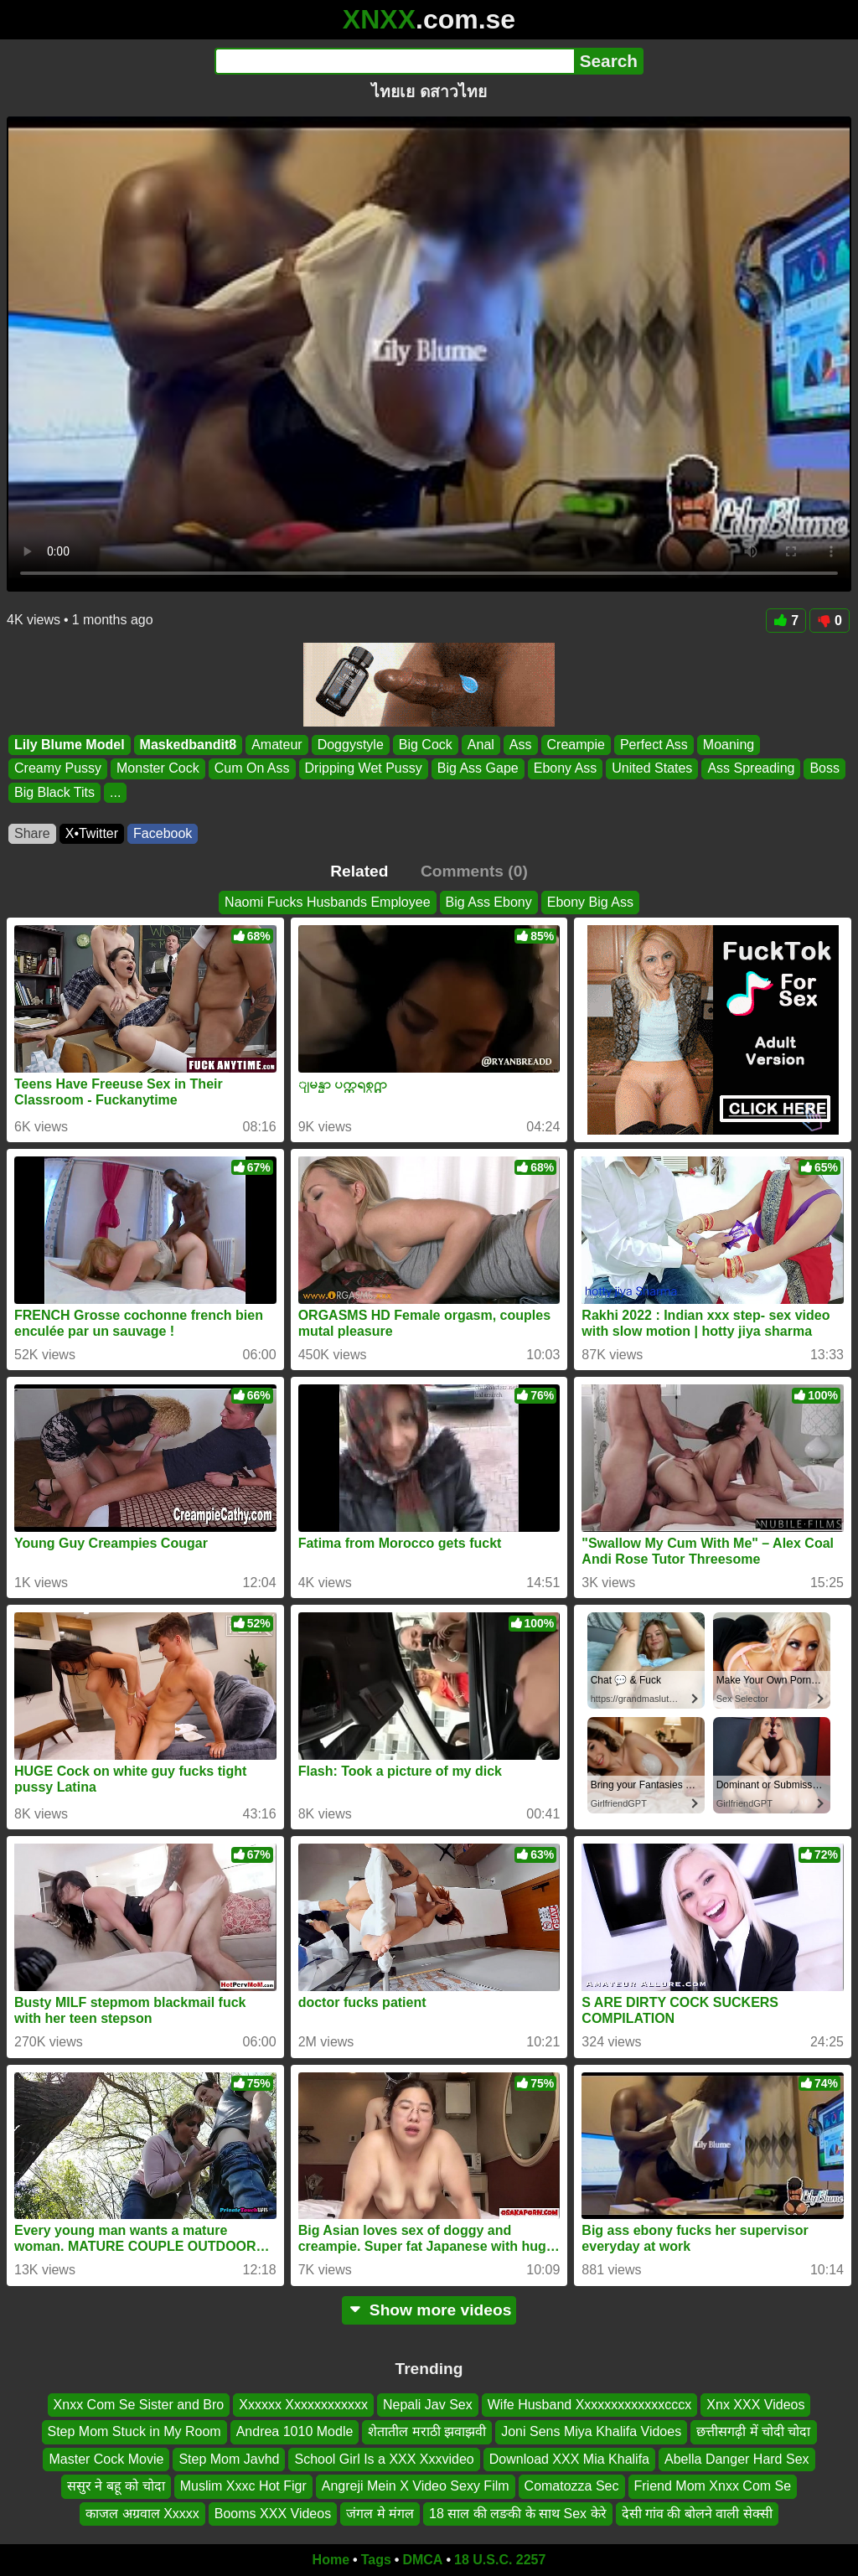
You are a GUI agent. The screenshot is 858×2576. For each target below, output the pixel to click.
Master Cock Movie (106, 2458)
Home (331, 2560)
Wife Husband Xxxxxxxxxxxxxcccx (590, 2405)
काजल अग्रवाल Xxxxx (142, 2513)
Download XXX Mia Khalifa (569, 2458)
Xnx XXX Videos (755, 2405)
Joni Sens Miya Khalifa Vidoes (591, 2431)
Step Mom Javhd (228, 2458)
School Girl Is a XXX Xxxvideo (383, 2458)
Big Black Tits (54, 792)
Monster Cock (157, 769)
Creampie (576, 744)
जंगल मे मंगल (380, 2513)
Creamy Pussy (57, 769)
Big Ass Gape (478, 769)
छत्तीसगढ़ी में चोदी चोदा (753, 2431)
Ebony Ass (565, 769)
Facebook (162, 833)
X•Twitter (91, 833)
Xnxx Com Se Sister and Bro (139, 2405)
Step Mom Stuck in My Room (134, 2431)
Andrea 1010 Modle (295, 2431)
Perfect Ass (654, 744)
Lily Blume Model (69, 744)
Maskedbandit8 (188, 744)
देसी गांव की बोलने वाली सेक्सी (697, 2513)
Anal (481, 744)
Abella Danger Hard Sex (736, 2458)
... (115, 792)
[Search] (394, 61)
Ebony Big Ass (590, 902)
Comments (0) (474, 871)
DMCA (422, 2560)
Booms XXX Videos (272, 2513)
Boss (824, 769)
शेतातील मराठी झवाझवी (427, 2431)
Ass (520, 744)
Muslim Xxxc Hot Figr (243, 2486)
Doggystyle (351, 744)
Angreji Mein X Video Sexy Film (415, 2486)
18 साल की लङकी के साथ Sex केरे (517, 2513)
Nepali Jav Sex (428, 2405)
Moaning (728, 744)
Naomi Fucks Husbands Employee (327, 902)
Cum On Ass (252, 769)
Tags (376, 2560)
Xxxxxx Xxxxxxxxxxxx (303, 2405)
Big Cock (425, 744)
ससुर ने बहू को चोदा (116, 2486)
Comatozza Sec (572, 2486)
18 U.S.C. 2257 (499, 2560)
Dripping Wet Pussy (363, 769)
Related (359, 871)
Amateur (276, 744)
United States (652, 769)
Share (32, 833)
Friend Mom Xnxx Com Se (713, 2486)
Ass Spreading (750, 769)
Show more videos (429, 2310)
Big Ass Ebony (489, 902)
